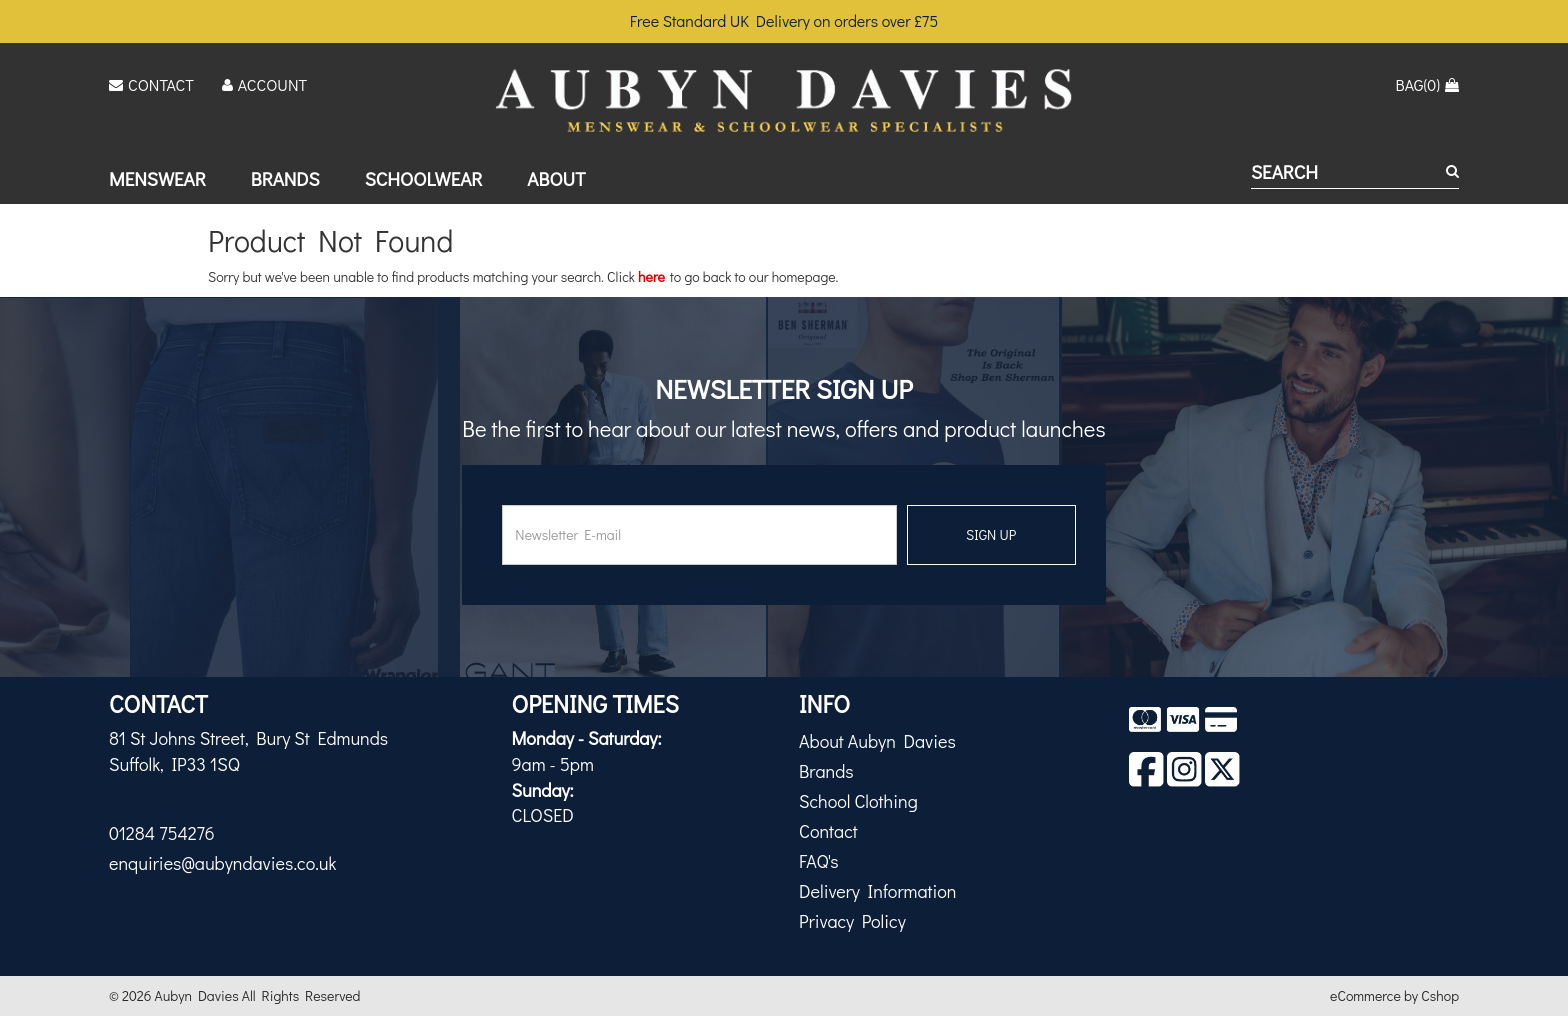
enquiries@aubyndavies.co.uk (222, 863)
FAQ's (819, 861)
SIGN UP (991, 534)
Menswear (157, 178)
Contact (828, 831)
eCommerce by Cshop (1394, 995)
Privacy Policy (852, 921)
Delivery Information (877, 891)
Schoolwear (424, 178)
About (556, 178)
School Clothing (858, 801)
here (651, 276)
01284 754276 (162, 833)
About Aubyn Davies (877, 741)
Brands (285, 178)
